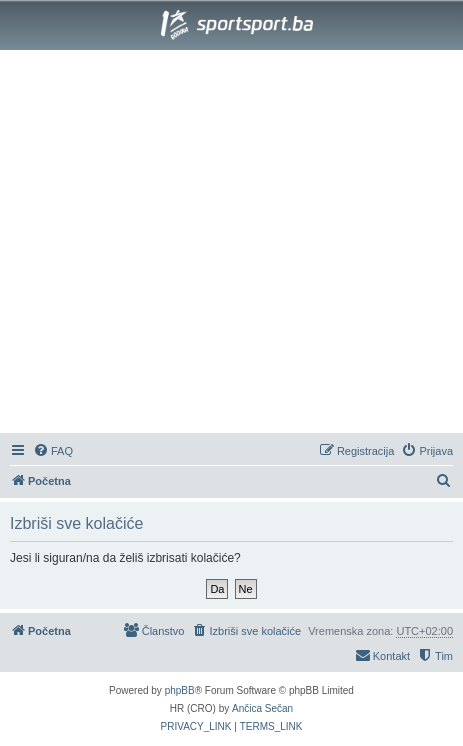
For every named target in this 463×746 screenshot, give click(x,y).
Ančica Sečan (262, 708)
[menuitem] (53, 451)
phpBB (180, 690)
